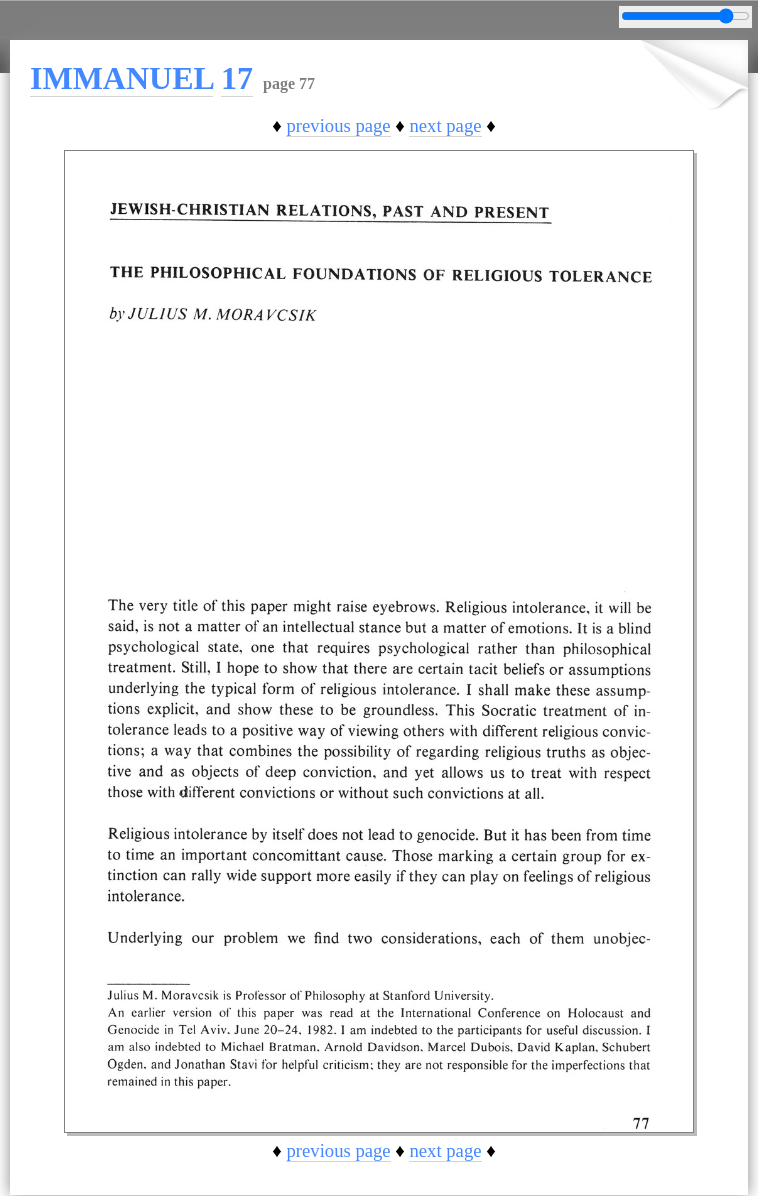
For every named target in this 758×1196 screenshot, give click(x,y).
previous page (338, 125)
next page (445, 125)
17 (237, 78)
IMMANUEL (121, 78)
